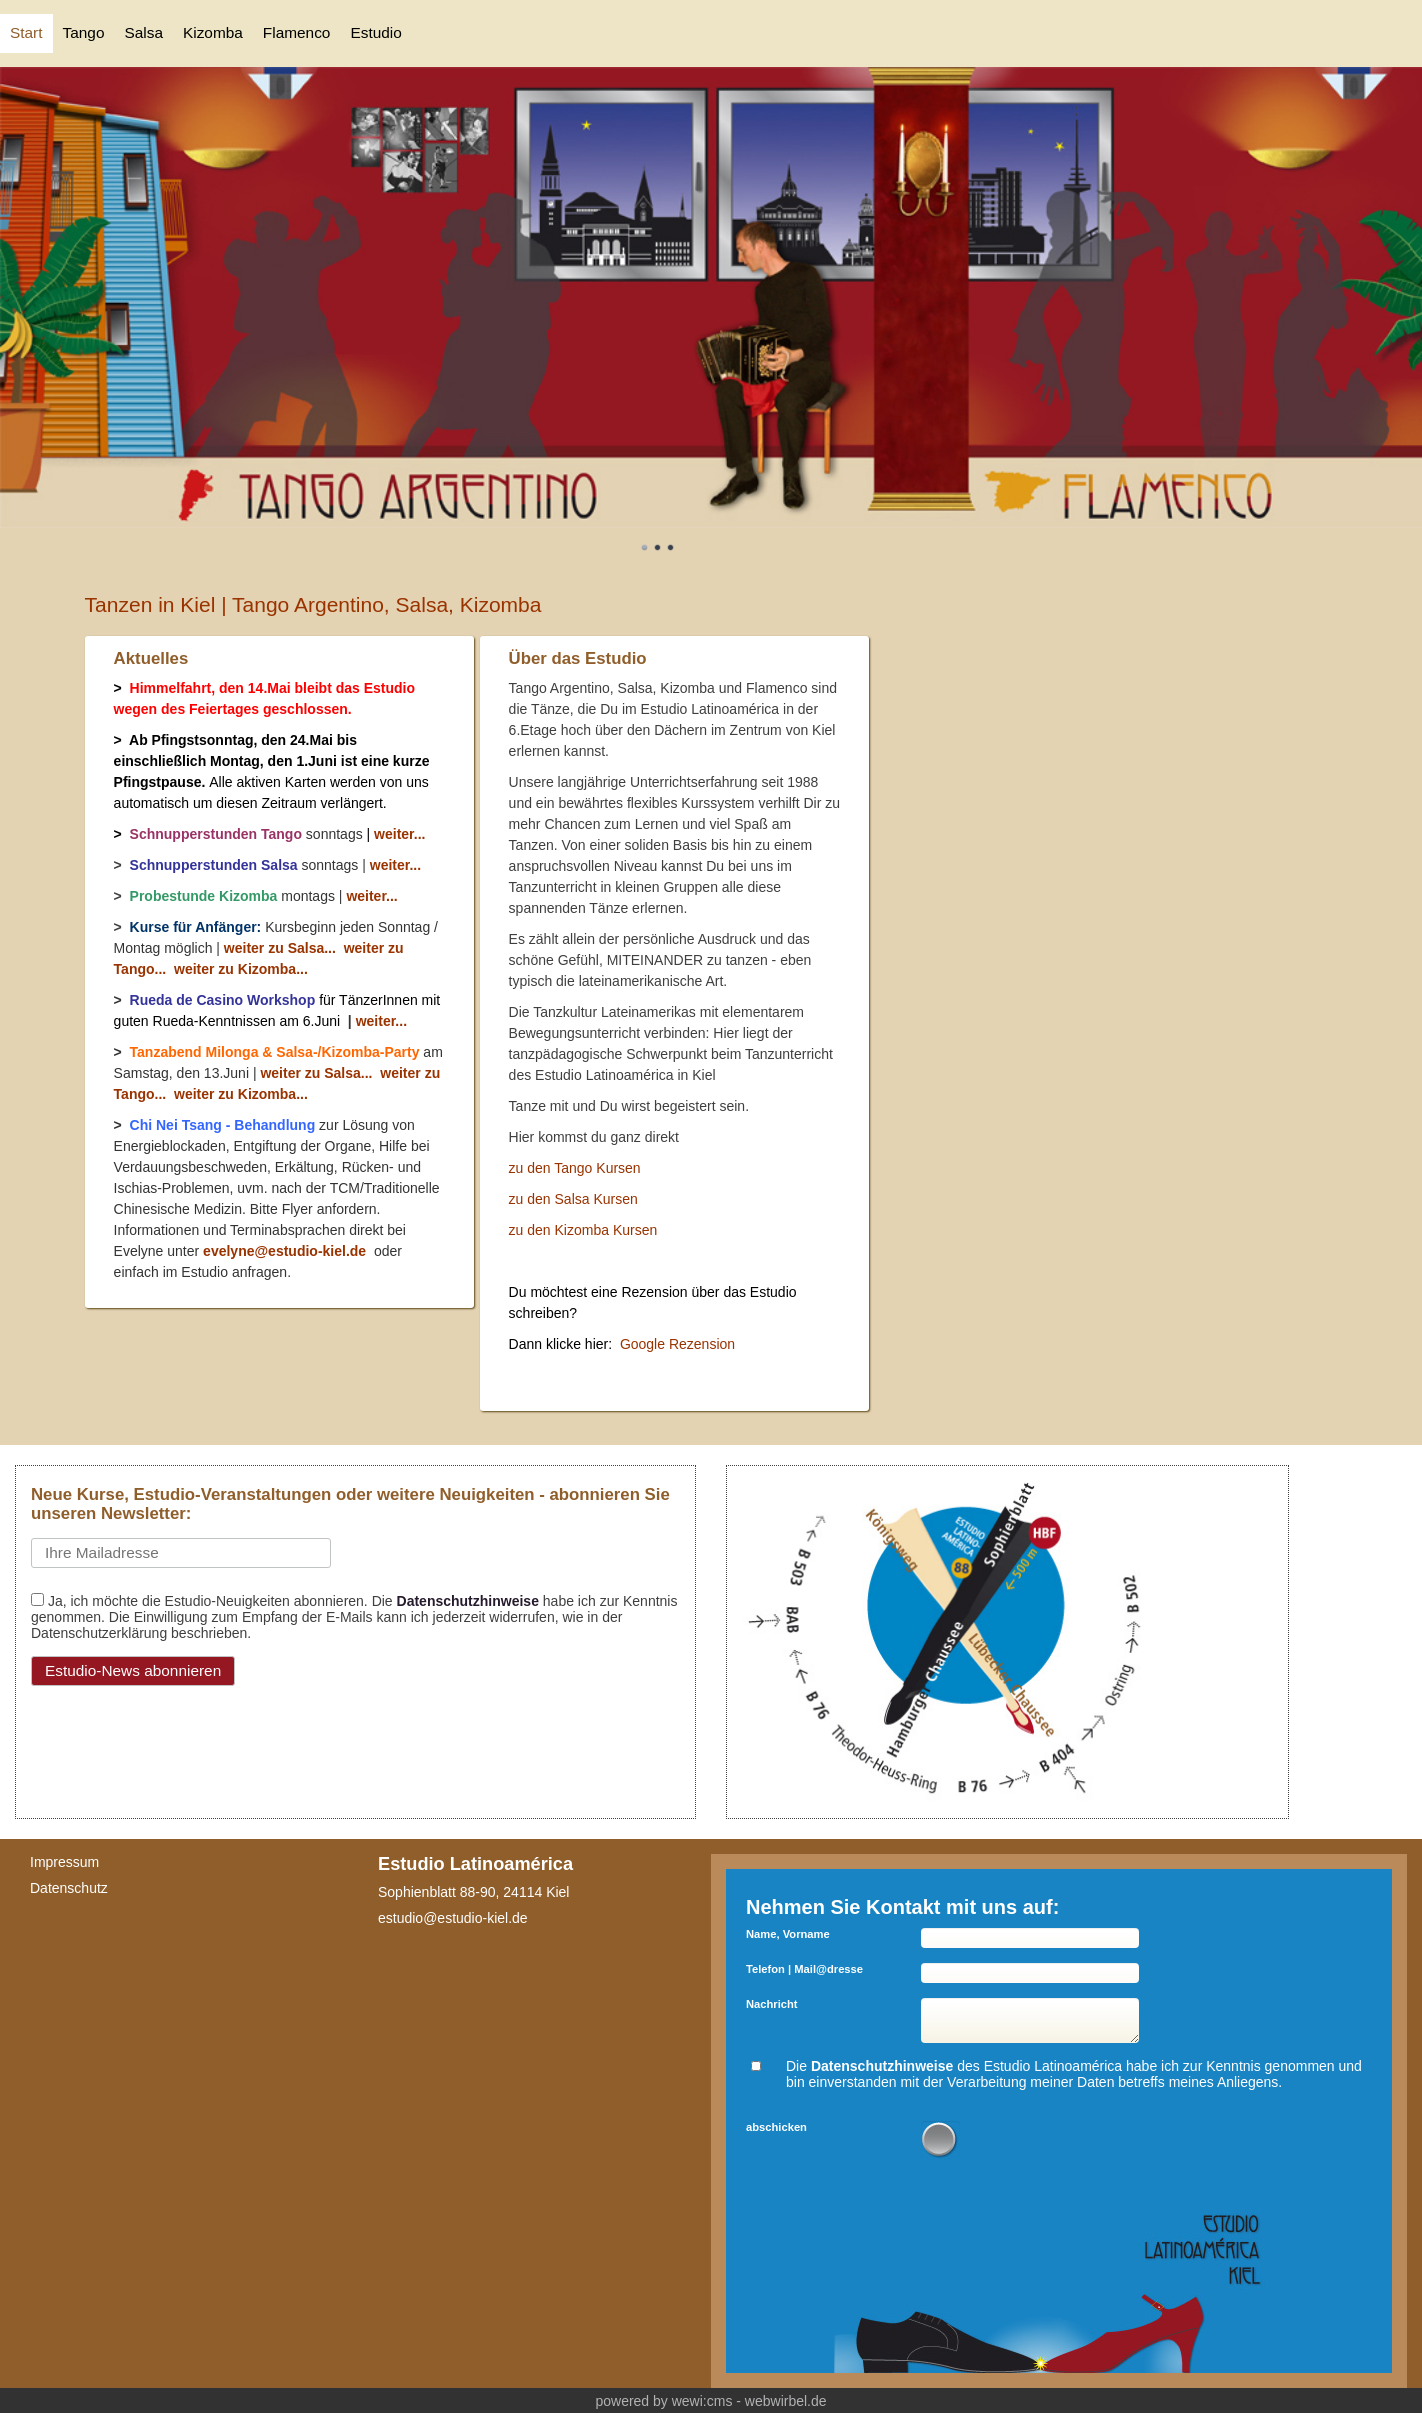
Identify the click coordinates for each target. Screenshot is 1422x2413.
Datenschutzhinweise (468, 1601)
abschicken (776, 2127)
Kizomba (213, 32)
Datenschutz (69, 1888)
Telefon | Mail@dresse (804, 1969)
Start (26, 32)
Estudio (375, 32)
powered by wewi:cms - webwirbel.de (710, 2401)
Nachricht (772, 2004)
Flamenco (297, 32)
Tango (84, 32)
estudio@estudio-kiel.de (453, 1918)
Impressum (64, 1862)
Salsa (143, 32)
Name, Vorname (788, 1934)
